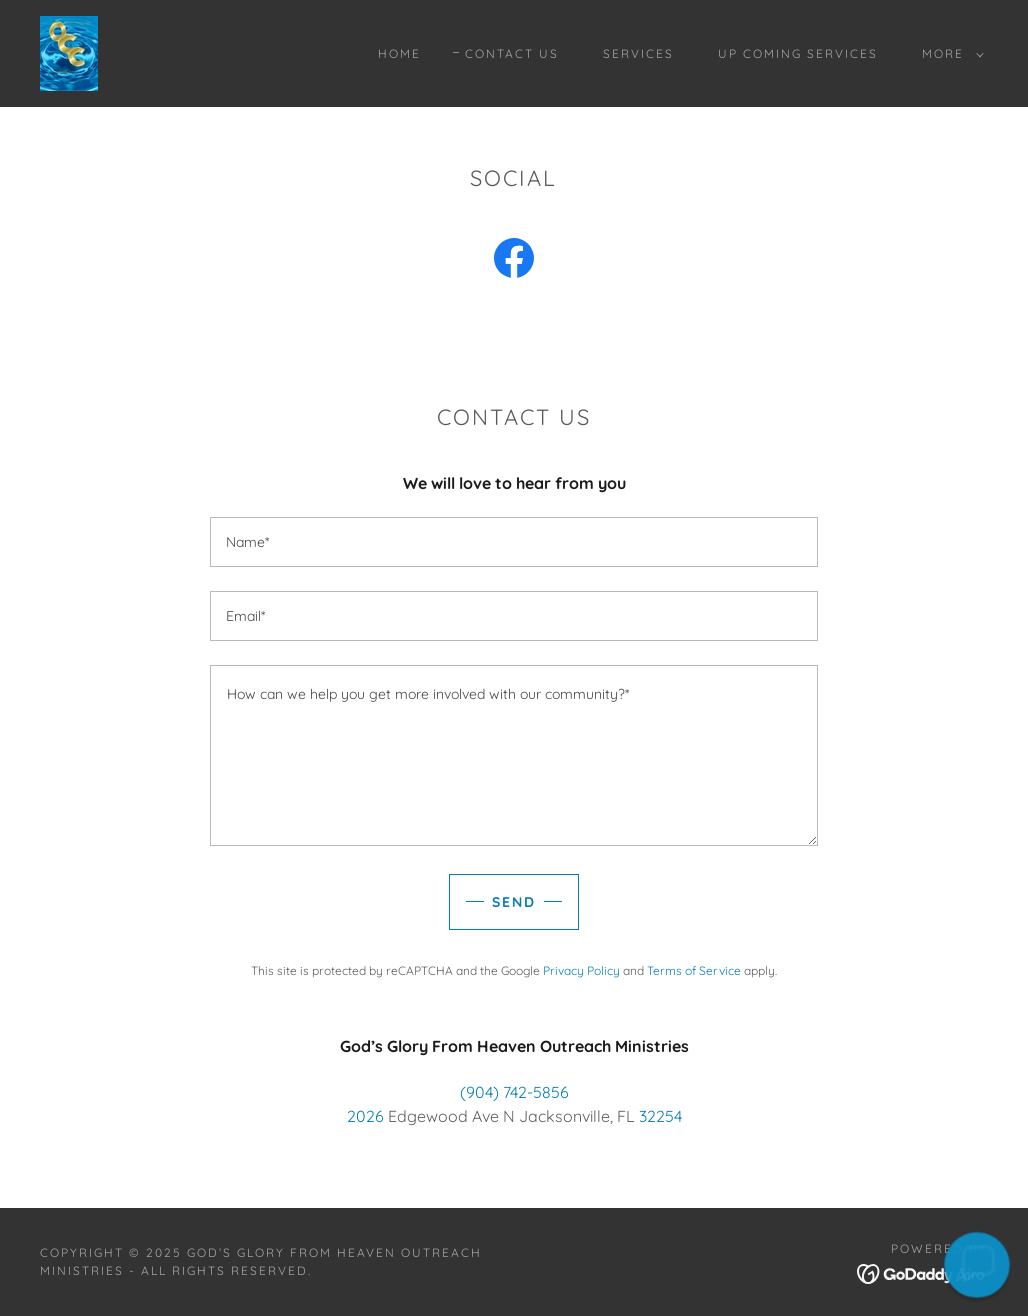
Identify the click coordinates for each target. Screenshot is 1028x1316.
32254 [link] (660, 1116)
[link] (69, 52)
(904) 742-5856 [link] (514, 1092)
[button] (949, 54)
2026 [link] (365, 1116)
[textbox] (514, 542)
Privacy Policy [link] (581, 970)
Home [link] (399, 53)
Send (514, 902)
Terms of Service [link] (694, 970)
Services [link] (638, 53)
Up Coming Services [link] (798, 53)
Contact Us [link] (512, 53)
